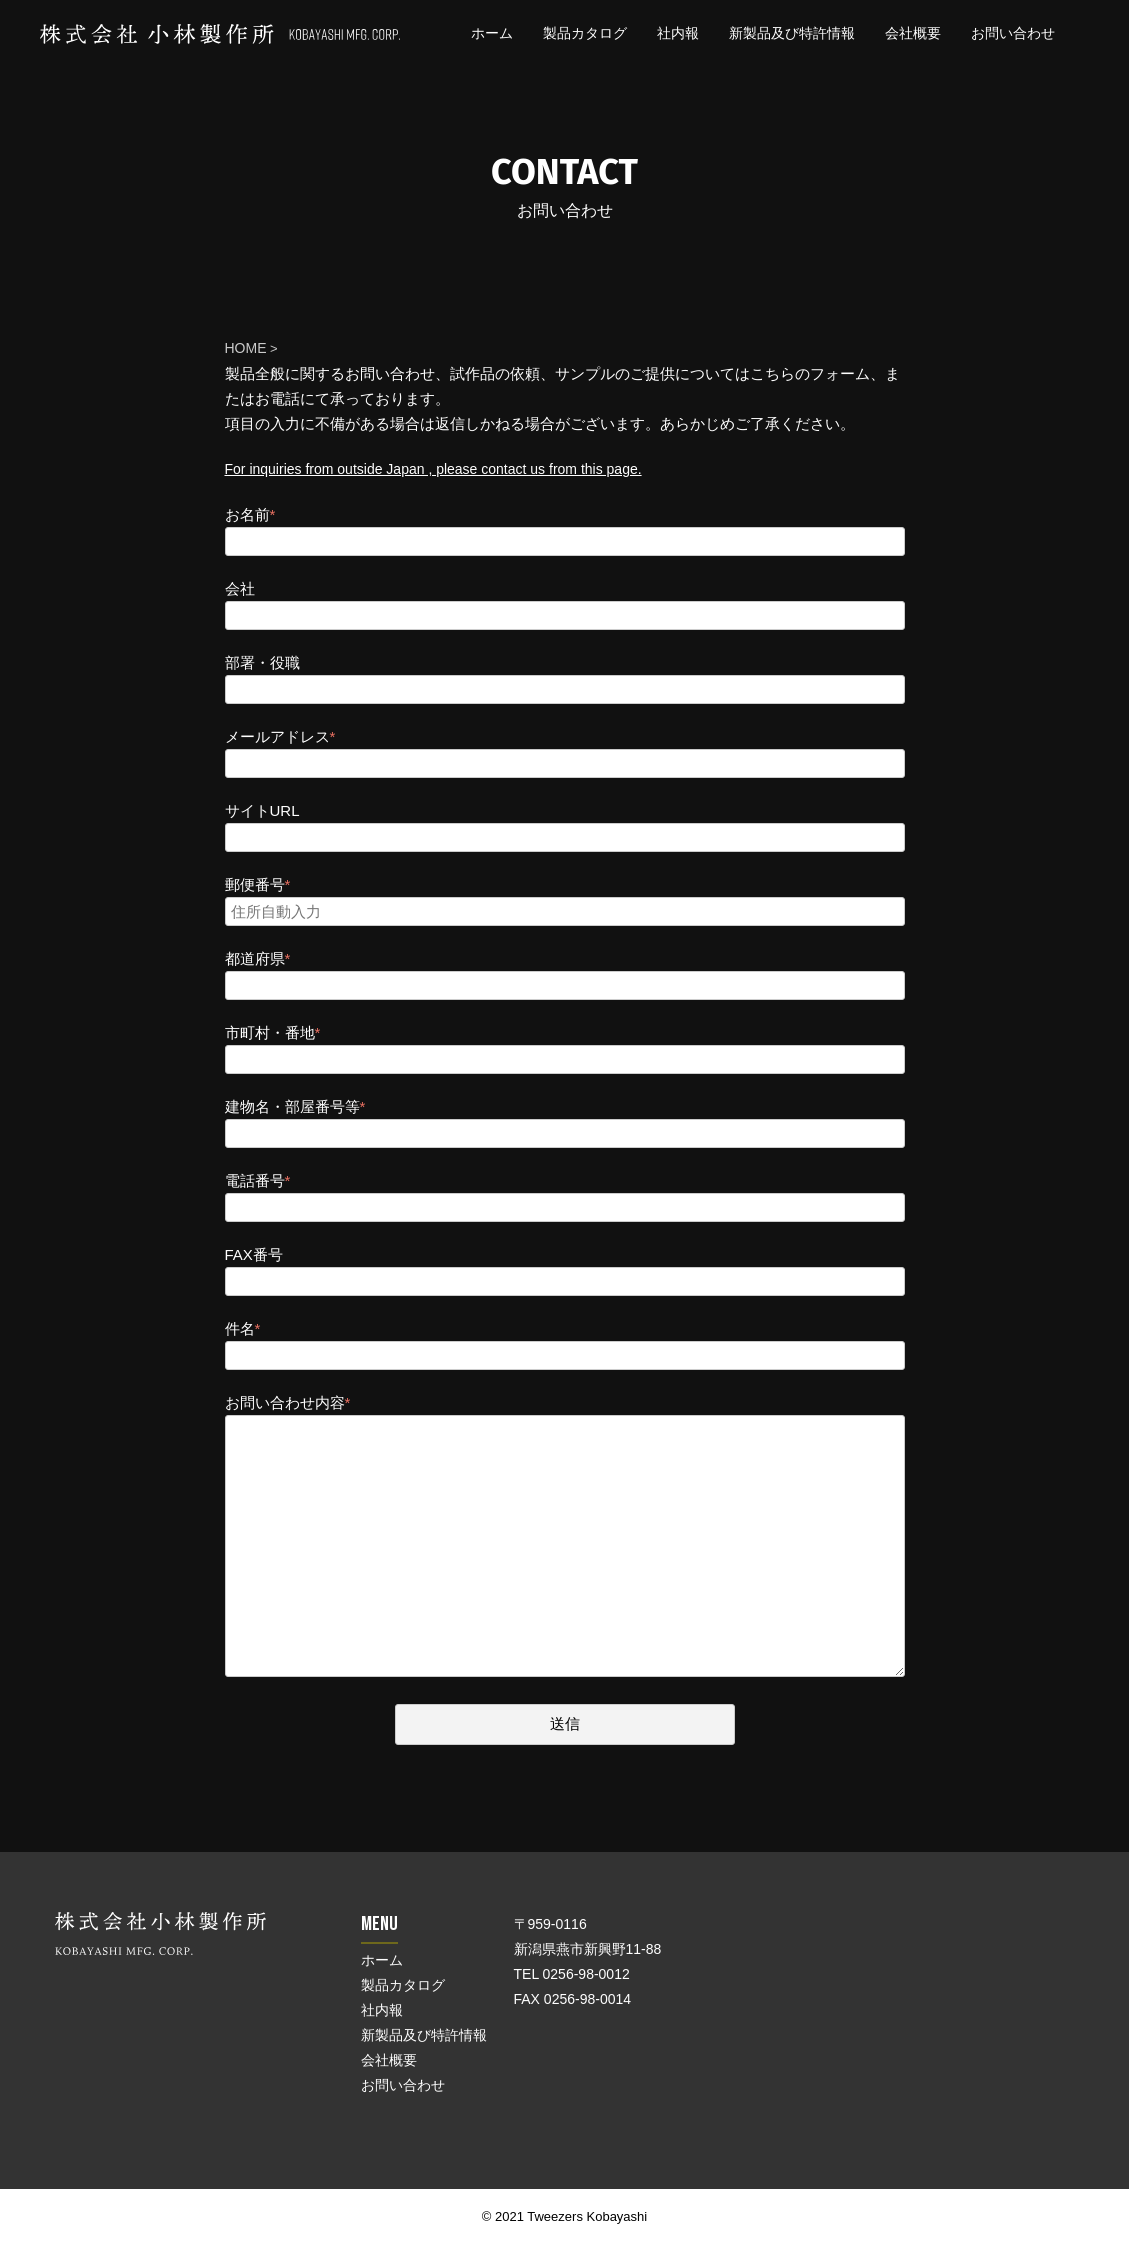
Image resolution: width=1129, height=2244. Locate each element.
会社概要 (913, 33)
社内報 (678, 33)
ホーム (492, 33)
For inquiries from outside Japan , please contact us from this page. (433, 469)
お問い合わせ (1013, 33)
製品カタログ (585, 33)
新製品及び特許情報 (792, 33)
